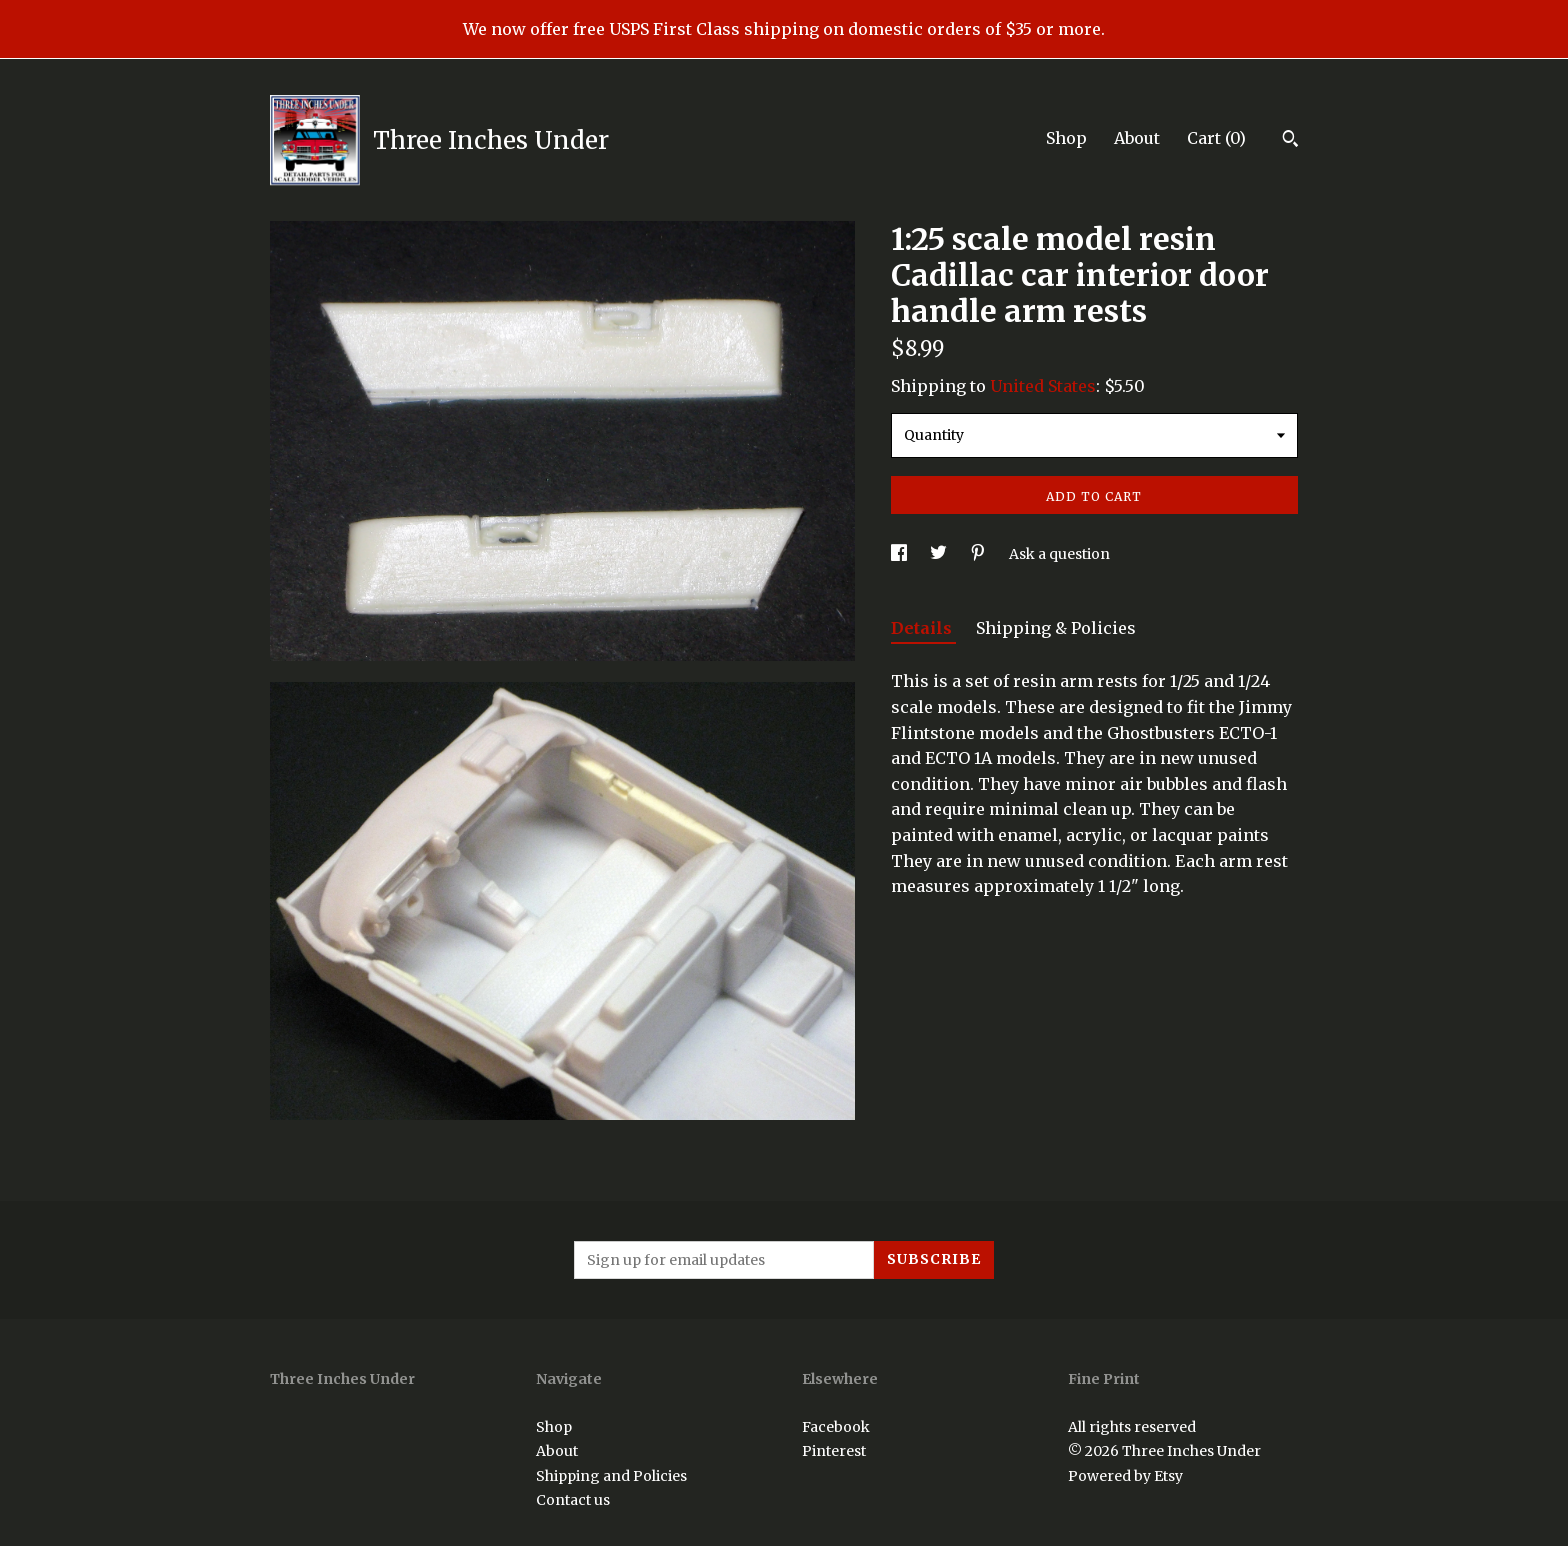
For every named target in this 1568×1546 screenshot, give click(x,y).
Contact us (573, 1500)
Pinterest (834, 1451)
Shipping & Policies (1056, 628)
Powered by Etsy (1125, 1476)
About (1137, 138)
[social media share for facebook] (900, 554)
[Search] (1290, 141)
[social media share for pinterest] (979, 554)
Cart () (1216, 138)
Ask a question (1059, 554)
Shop (1066, 138)
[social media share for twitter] (940, 554)
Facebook (836, 1427)
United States (1043, 386)
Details (923, 628)
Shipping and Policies (611, 1476)
